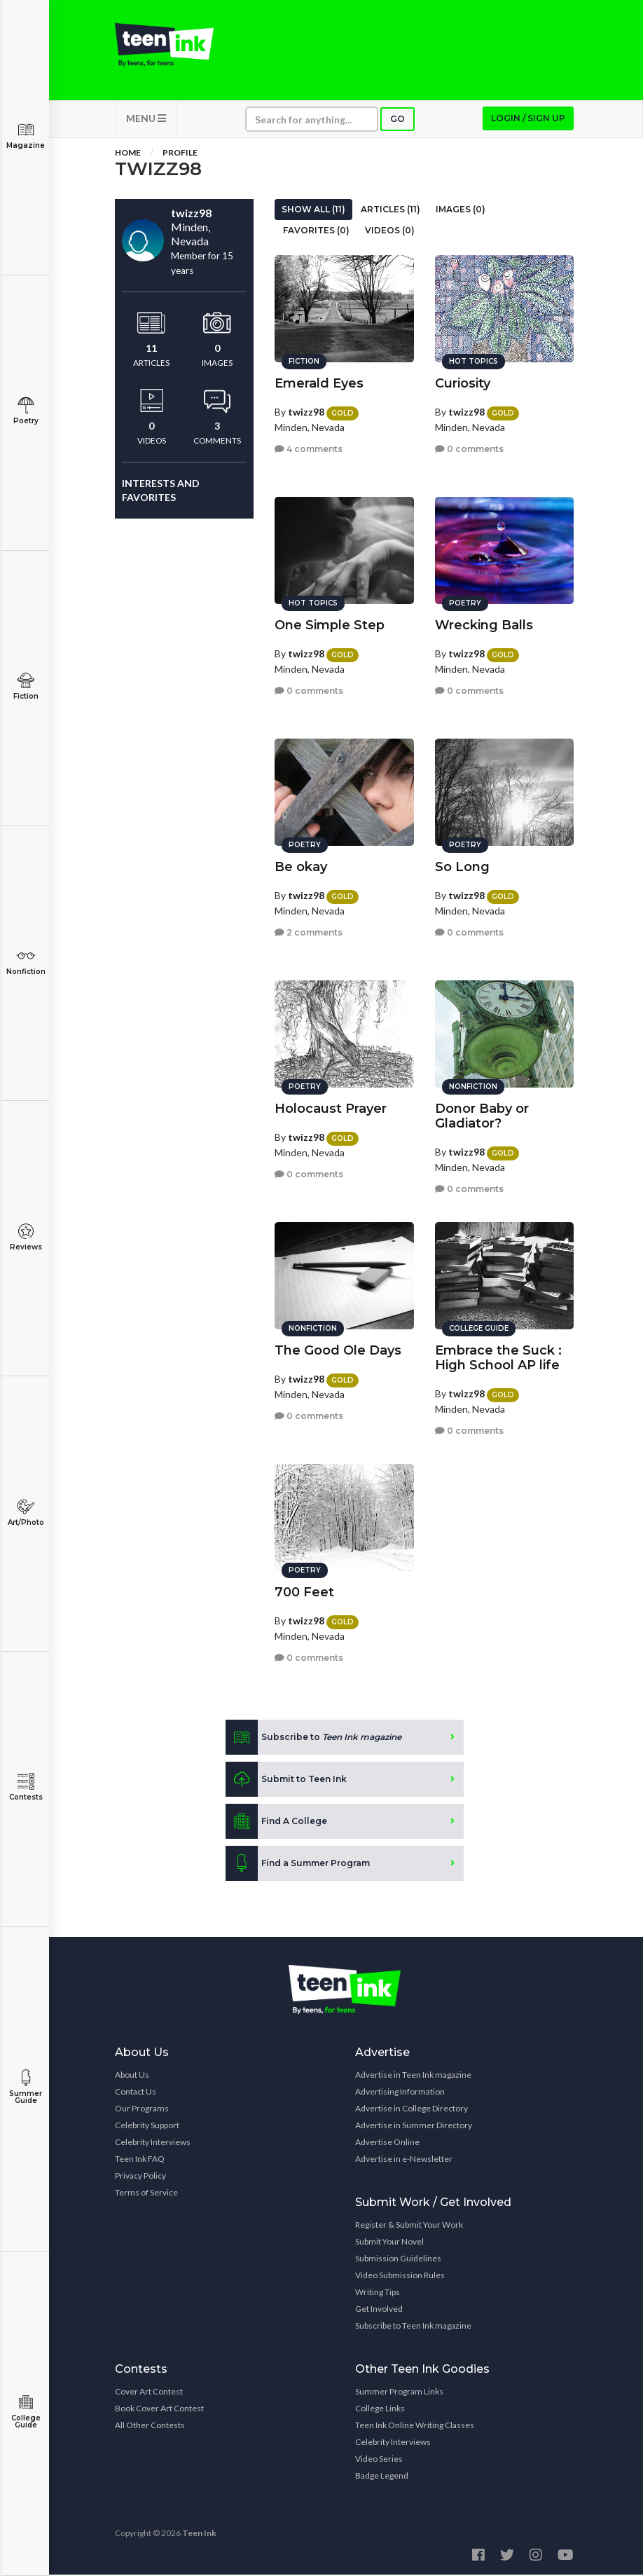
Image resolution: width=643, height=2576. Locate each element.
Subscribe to (313, 1738)
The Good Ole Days (338, 1349)
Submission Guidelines (398, 2259)
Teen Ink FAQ (140, 2160)
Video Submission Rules (400, 2276)
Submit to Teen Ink (286, 1780)
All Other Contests (150, 2426)
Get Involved (379, 2310)
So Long (462, 866)
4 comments (309, 448)
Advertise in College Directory (411, 2109)
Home (128, 154)
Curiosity (462, 382)
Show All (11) (313, 210)
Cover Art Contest (149, 2392)
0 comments (469, 448)
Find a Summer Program (298, 1864)
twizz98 (306, 411)
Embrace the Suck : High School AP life (498, 1357)
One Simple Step (330, 624)
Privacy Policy (140, 2177)
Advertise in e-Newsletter (403, 2160)
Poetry (26, 411)
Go (397, 120)
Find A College (276, 1822)
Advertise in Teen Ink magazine (413, 2076)
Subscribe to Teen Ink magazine (413, 2327)
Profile (180, 154)
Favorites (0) (316, 231)
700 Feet (304, 1591)
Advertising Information (400, 2093)
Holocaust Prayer (331, 1108)
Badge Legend (381, 2477)
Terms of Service (146, 2193)
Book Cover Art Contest (159, 2409)
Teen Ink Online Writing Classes (414, 2426)
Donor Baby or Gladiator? (482, 1115)
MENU (146, 119)
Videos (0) (390, 231)
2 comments (309, 931)
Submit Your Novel (389, 2243)
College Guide (26, 2412)
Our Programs (142, 2109)
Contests (26, 1787)
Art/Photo (26, 1512)
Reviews (26, 1237)
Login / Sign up (528, 119)
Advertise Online (387, 2143)
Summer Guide (26, 2087)
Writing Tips (377, 2293)
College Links (380, 2409)
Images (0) (460, 210)
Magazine (26, 135)
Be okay (301, 866)
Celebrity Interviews (153, 2143)
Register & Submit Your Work (409, 2226)
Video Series (379, 2460)
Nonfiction (26, 961)
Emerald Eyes (319, 382)
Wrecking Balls (484, 624)
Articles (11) (390, 210)
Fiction (26, 686)
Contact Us (135, 2093)
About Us (132, 2076)
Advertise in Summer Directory (413, 2126)
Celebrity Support (147, 2126)
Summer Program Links (399, 2392)
